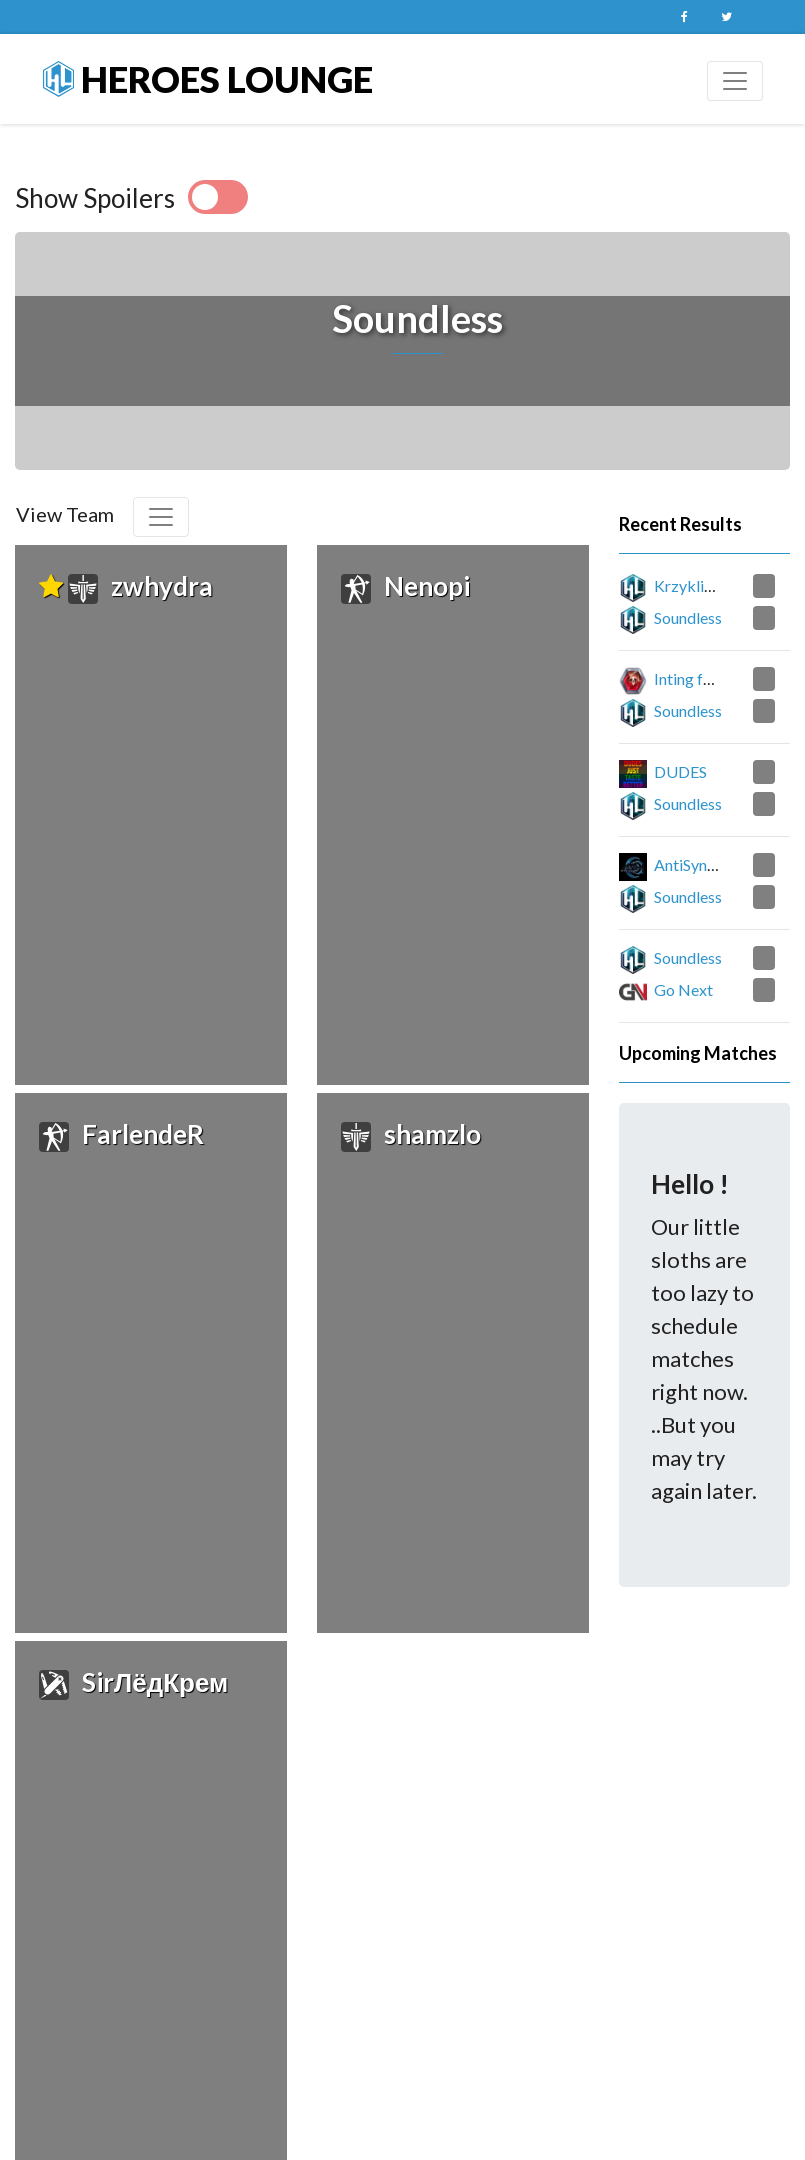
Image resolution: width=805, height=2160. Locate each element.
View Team (65, 514)
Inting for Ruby (705, 678)
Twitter (727, 17)
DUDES (680, 771)
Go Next (683, 989)
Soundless (688, 617)
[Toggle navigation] (735, 81)
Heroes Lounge (208, 79)
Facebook (685, 17)
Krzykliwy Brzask (715, 585)
